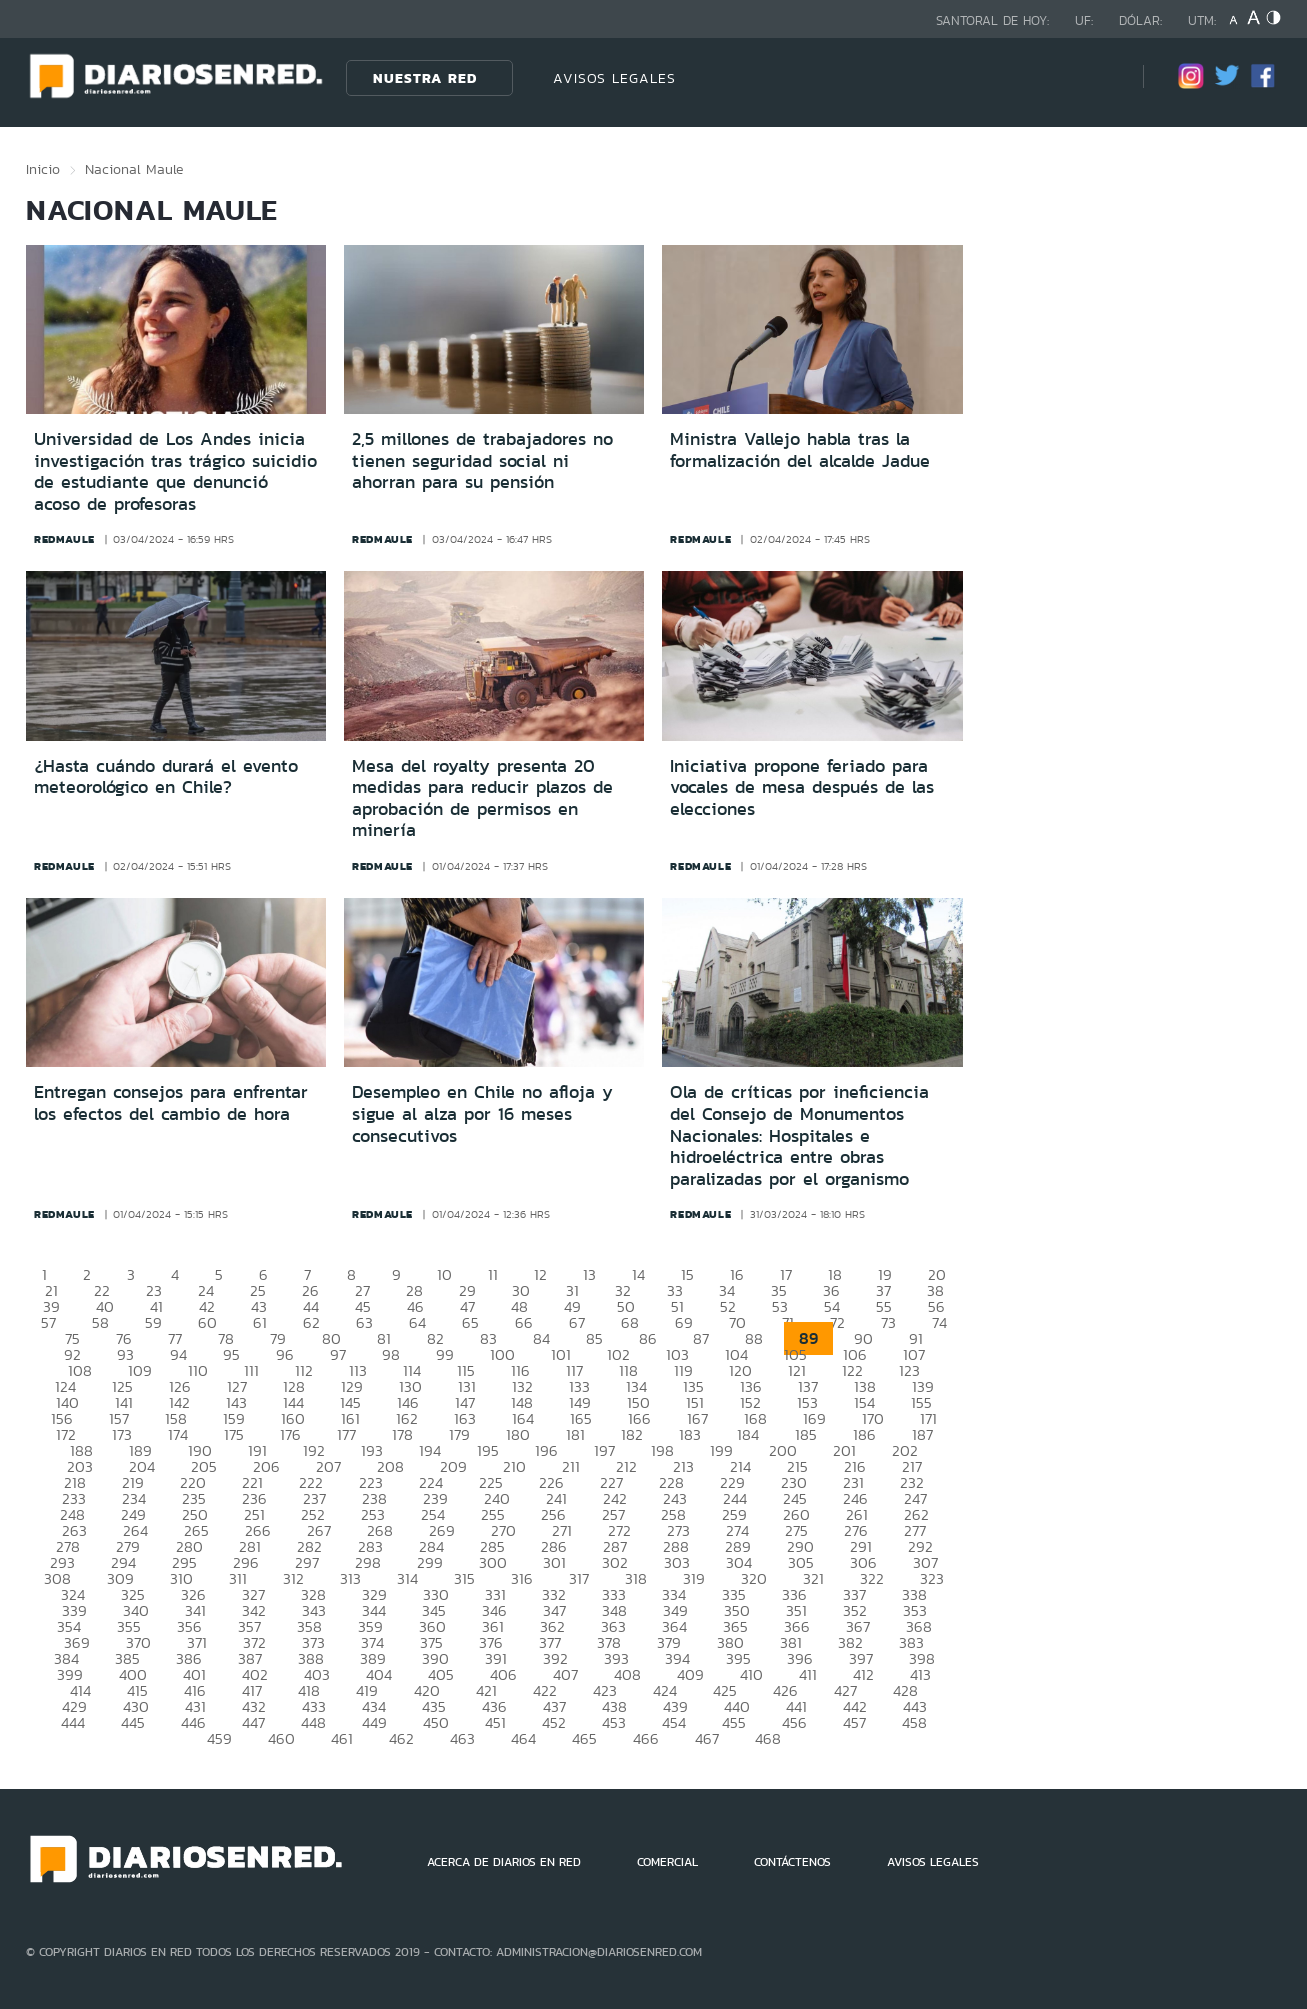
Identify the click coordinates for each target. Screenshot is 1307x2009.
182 (632, 1434)
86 (648, 1338)
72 (837, 1322)
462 (401, 1738)
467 (707, 1738)
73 (888, 1322)
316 (522, 1578)
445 (133, 1722)
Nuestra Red (425, 78)
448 (313, 1722)
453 (614, 1722)
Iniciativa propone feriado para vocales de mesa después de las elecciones (802, 787)
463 (462, 1738)
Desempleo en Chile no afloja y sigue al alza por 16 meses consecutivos (482, 1113)
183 (690, 1434)
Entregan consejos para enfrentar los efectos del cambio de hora (171, 1103)
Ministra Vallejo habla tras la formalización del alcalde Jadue (800, 450)
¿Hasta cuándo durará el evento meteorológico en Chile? (166, 777)
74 (939, 1322)
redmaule (64, 539)
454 (674, 1722)
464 (523, 1738)
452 (554, 1722)
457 (854, 1722)
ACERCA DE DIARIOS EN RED (504, 1862)
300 (493, 1562)
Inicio (43, 169)
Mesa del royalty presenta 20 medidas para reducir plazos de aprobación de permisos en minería (482, 798)
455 (734, 1722)
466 (646, 1738)
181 (575, 1434)
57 (48, 1322)
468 (768, 1738)
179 (459, 1434)
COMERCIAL (667, 1862)
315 (464, 1578)
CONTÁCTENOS (792, 1862)
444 (73, 1722)
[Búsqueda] (1098, 77)
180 (518, 1434)
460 (281, 1738)
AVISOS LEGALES (614, 78)
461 (342, 1738)
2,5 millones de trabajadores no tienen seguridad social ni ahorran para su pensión (482, 460)
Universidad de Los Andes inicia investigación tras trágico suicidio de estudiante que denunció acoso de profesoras (175, 471)
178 (402, 1434)
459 (219, 1738)
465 (584, 1738)
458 (914, 1722)
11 (493, 1274)
